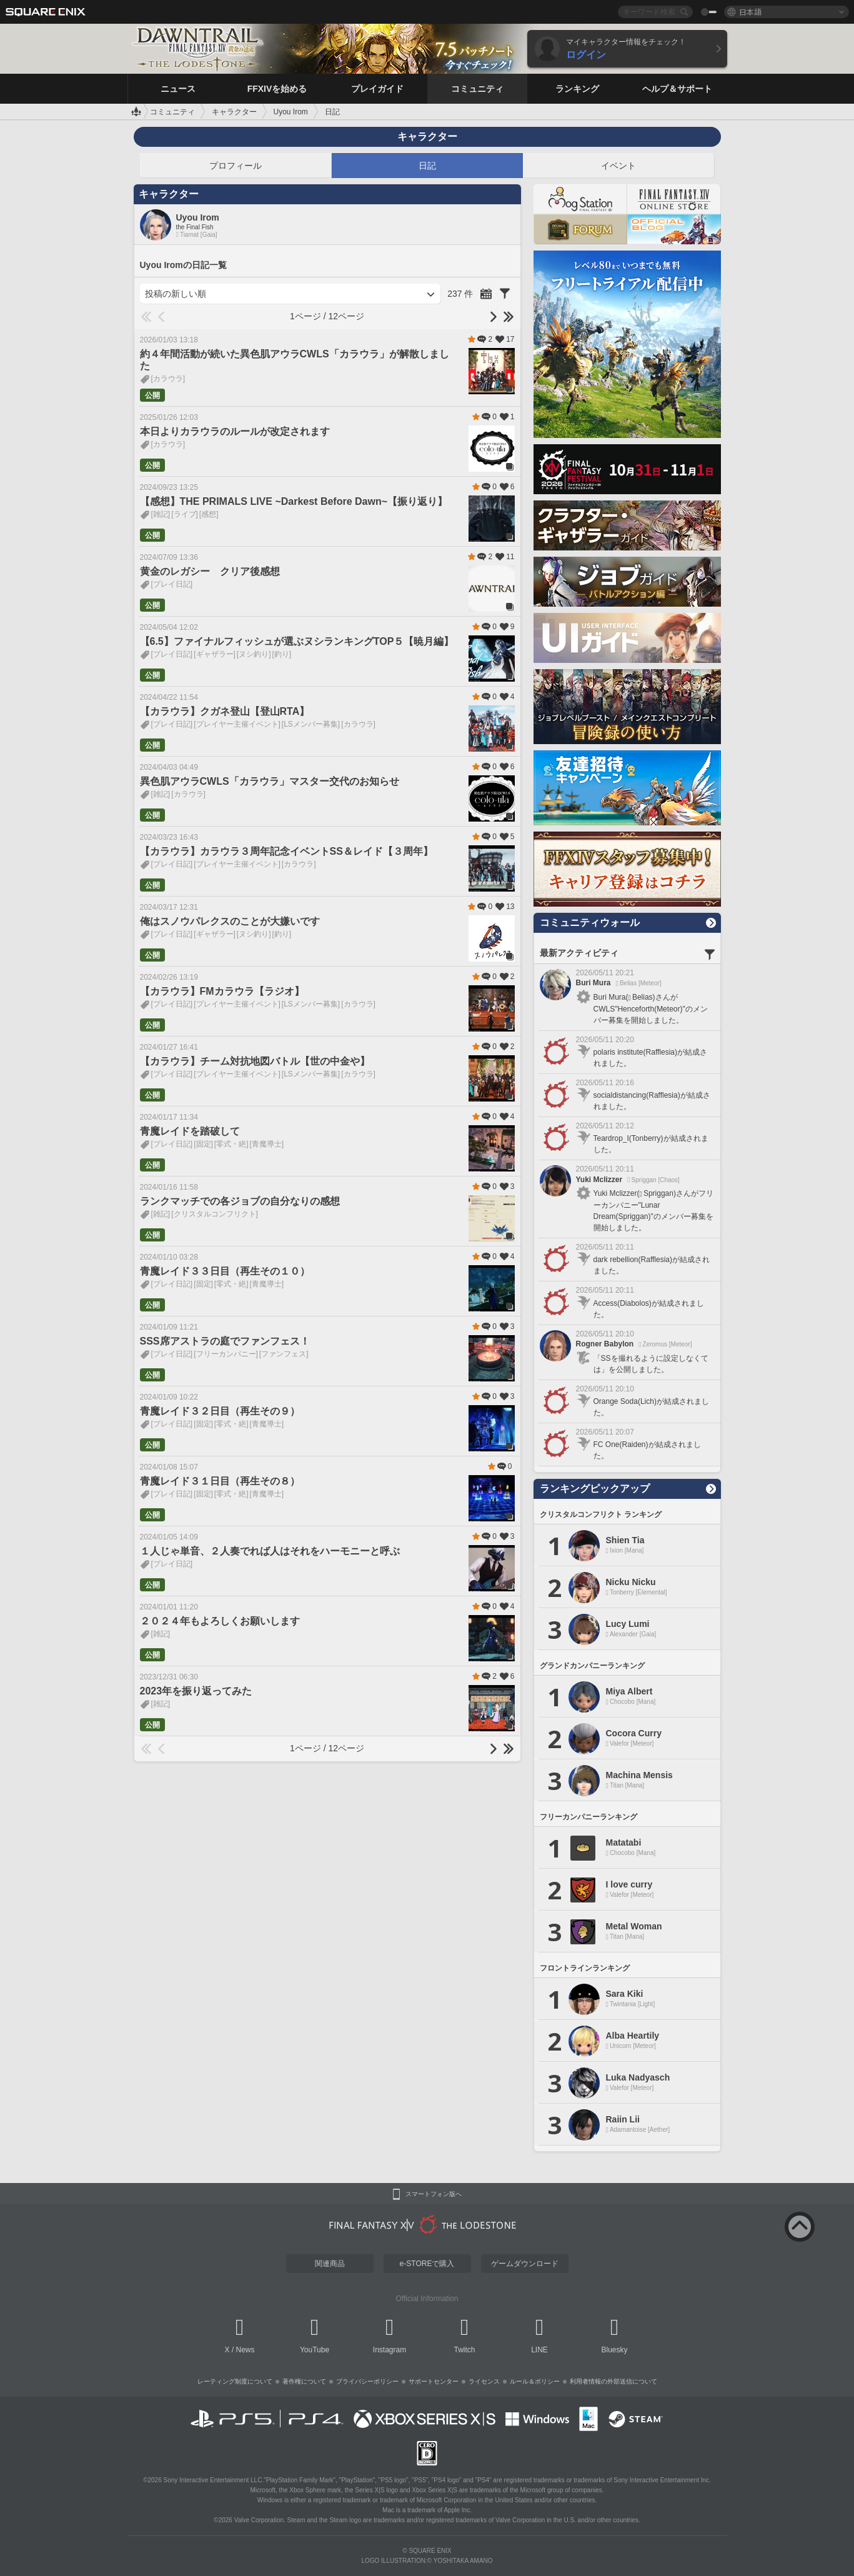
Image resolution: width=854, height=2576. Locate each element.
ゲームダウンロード (525, 2263)
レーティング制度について (234, 2381)
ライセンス (484, 2381)
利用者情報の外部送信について (613, 2381)
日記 (427, 166)
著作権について (304, 2381)
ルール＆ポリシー (535, 2381)
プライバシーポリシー (367, 2381)
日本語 (750, 11)
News (245, 2349)
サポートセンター (434, 2381)
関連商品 (330, 2263)
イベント (618, 166)
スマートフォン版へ (433, 2194)
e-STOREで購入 (427, 2263)
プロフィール (235, 166)
